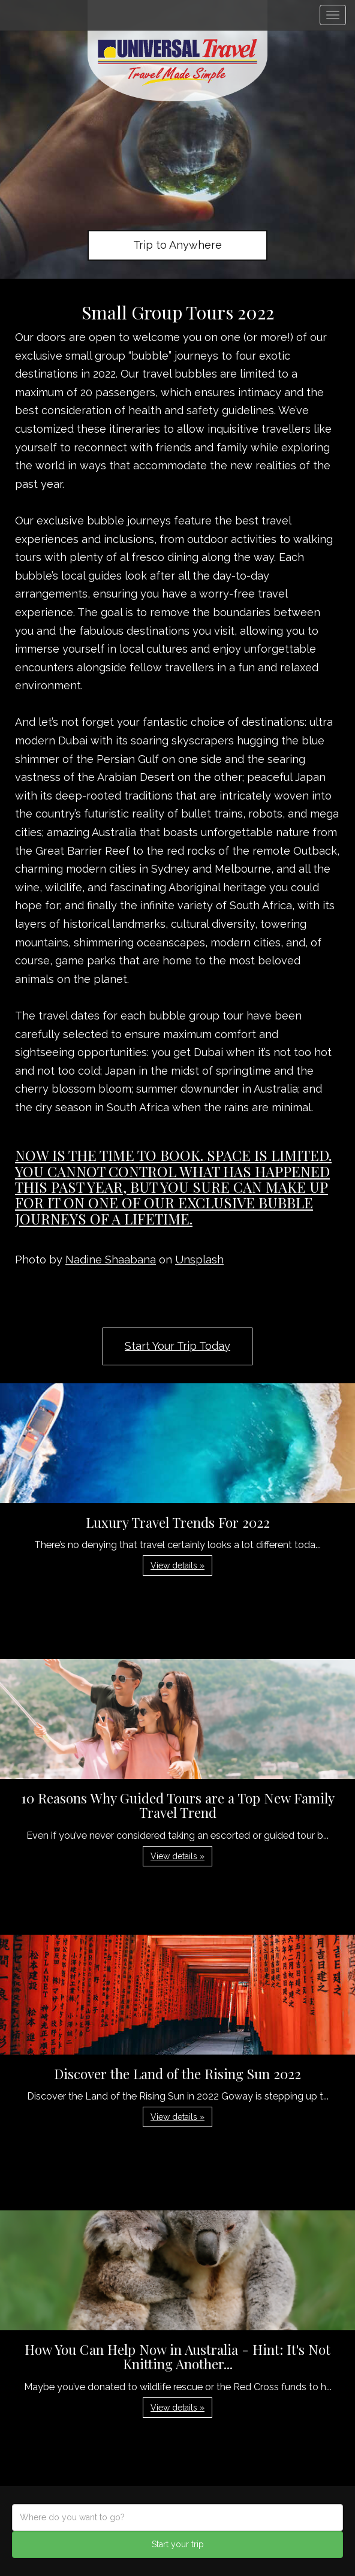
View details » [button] (177, 1565)
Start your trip (178, 2544)
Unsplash (199, 1259)
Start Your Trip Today (177, 1346)
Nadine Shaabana (110, 1259)
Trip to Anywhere (177, 245)
